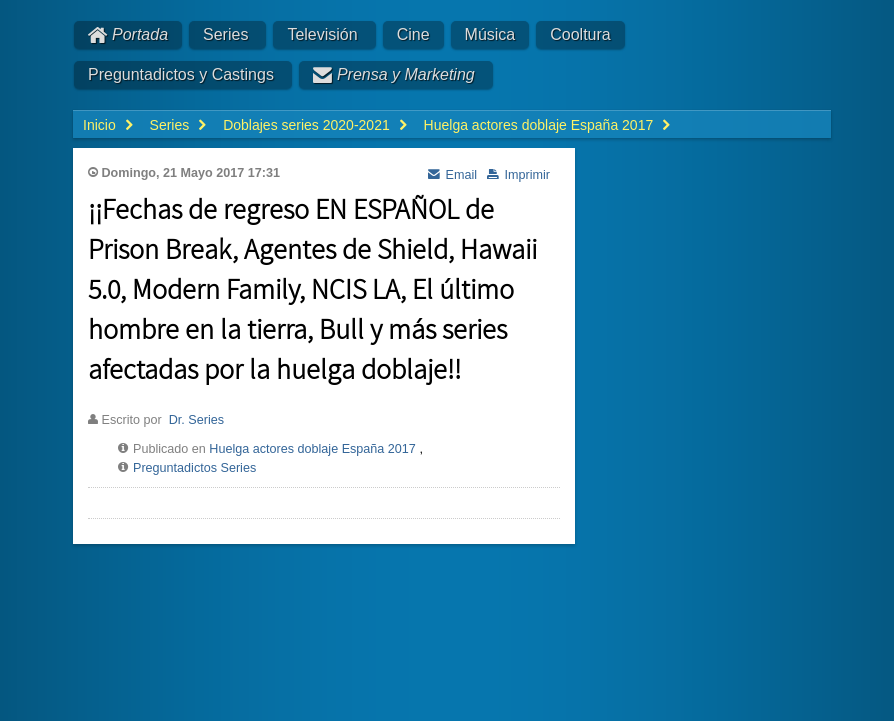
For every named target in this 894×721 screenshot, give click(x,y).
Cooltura (580, 34)
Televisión (322, 34)
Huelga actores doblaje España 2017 (312, 449)
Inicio (99, 125)
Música (490, 34)
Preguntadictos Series (194, 468)
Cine (413, 34)
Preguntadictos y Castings (181, 74)
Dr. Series (196, 420)
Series (225, 34)
